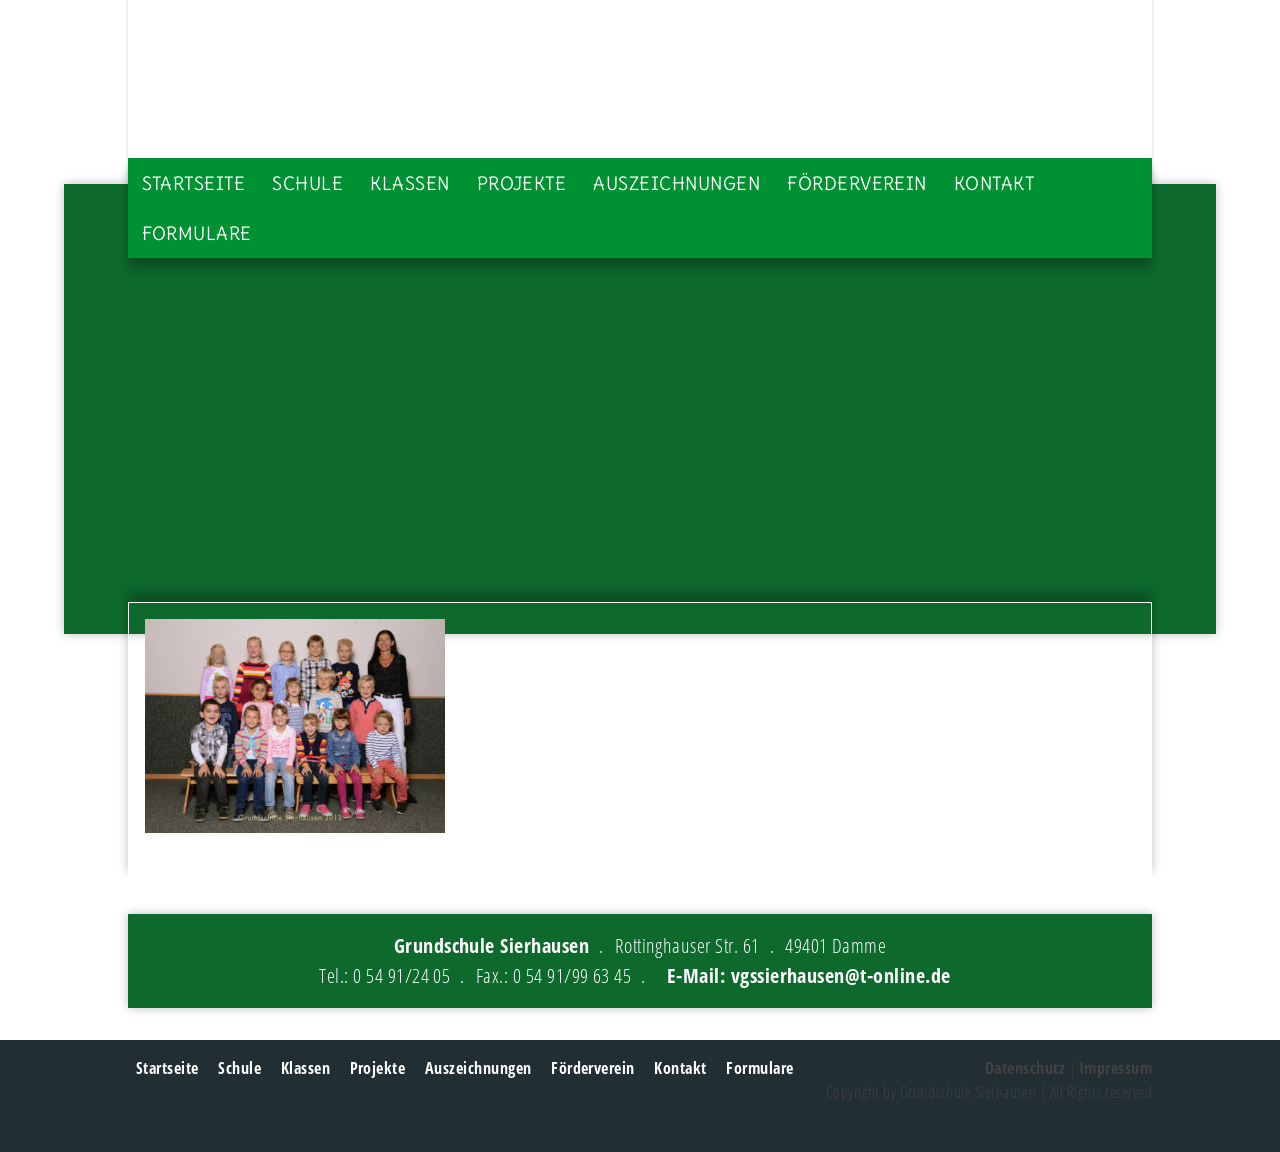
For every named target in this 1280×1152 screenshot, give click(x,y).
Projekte (522, 183)
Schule (307, 183)
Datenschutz (1025, 1068)
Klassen (409, 183)
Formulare (197, 233)
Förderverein (857, 183)
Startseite (194, 183)
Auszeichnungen (676, 183)
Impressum (1115, 1068)
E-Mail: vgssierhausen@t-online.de (809, 975)
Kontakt (994, 183)
